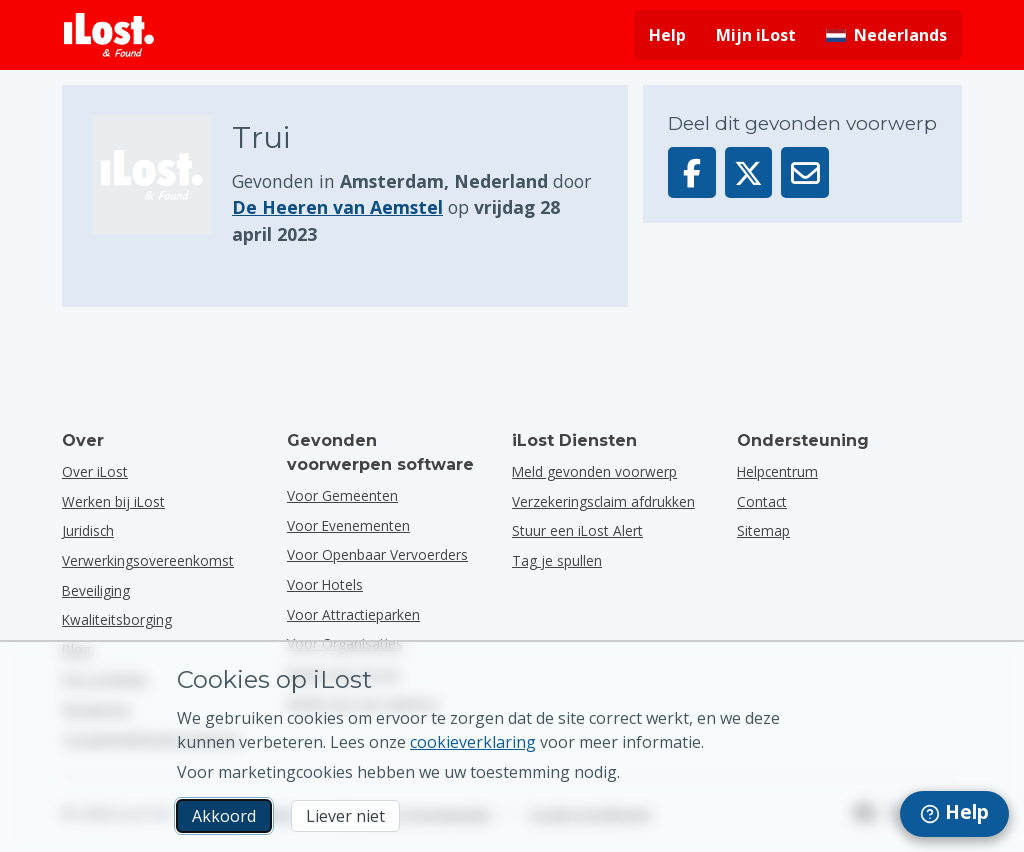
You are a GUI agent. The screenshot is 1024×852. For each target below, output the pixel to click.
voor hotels (325, 584)
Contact (762, 501)
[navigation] (954, 814)
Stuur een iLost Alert (577, 530)
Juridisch (88, 530)
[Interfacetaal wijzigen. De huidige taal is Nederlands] (886, 35)
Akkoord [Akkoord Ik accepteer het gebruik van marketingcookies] (224, 816)
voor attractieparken (353, 614)
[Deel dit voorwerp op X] (749, 172)
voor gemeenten (342, 495)
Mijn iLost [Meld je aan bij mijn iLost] (756, 35)
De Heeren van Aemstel (337, 207)
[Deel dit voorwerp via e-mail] (805, 172)
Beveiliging (96, 590)
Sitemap (763, 530)
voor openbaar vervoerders (377, 554)
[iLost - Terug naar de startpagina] (109, 35)
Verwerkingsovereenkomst (148, 560)
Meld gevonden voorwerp (594, 471)
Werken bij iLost (113, 501)
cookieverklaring (473, 742)
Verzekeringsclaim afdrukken (603, 501)
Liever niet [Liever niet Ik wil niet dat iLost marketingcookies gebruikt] (345, 816)
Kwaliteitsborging (117, 619)
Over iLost (95, 471)
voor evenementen (348, 525)
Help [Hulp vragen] (667, 35)
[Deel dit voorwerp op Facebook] (692, 172)
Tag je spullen (557, 560)
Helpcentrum (777, 471)
